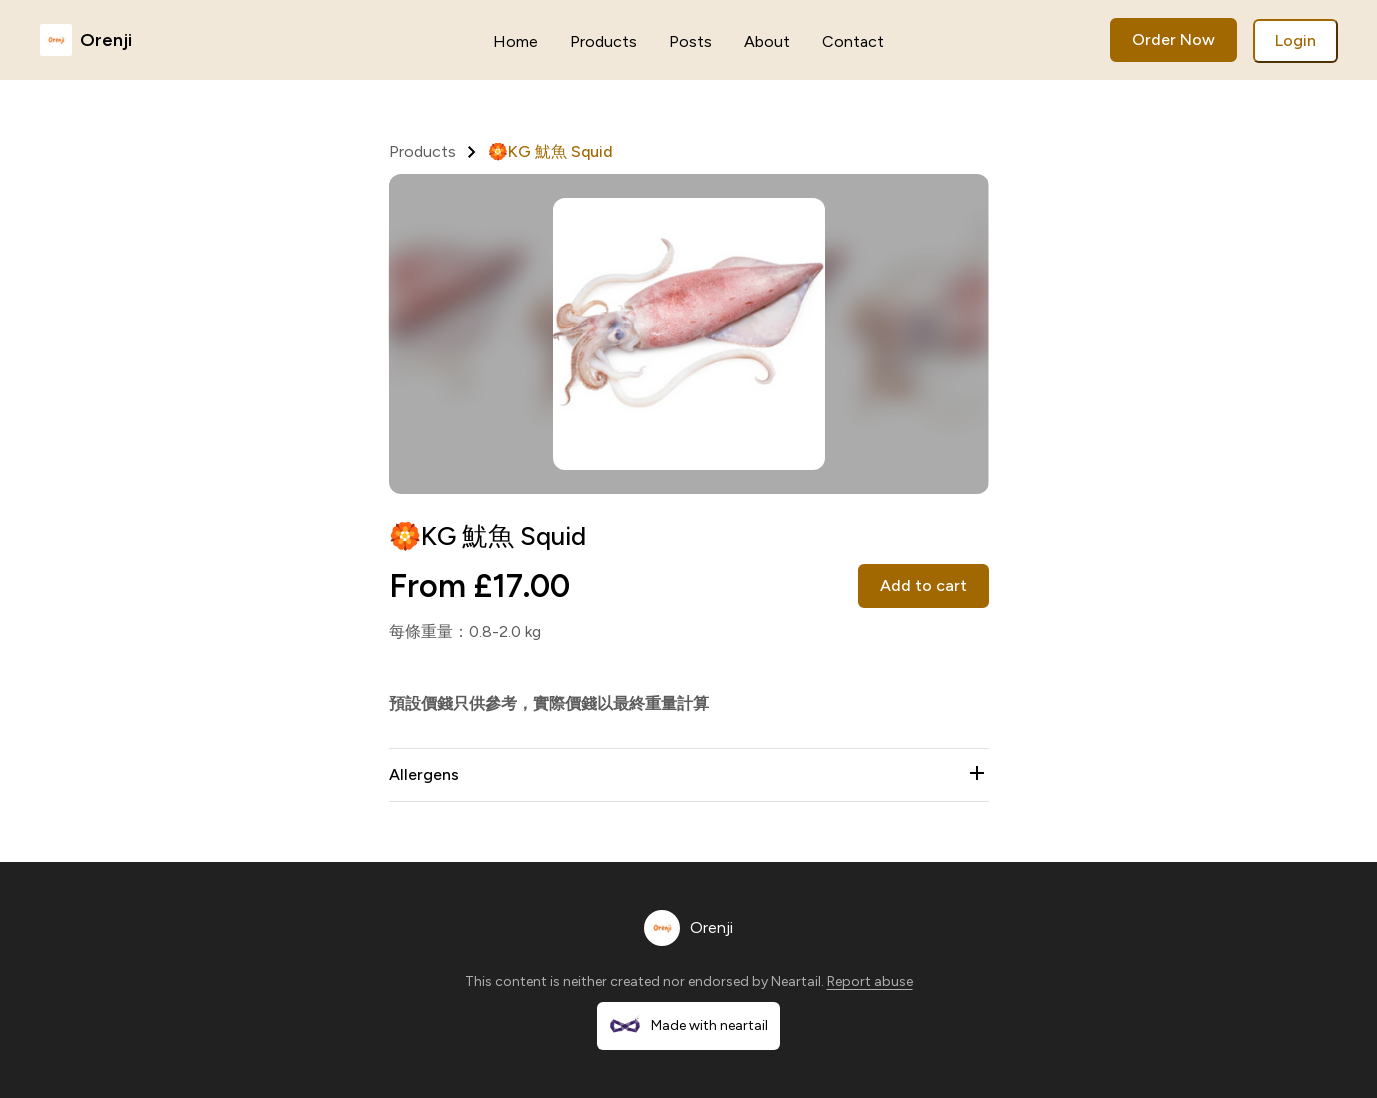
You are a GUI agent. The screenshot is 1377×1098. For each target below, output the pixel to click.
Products (603, 41)
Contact (853, 41)
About (767, 41)
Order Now (1173, 39)
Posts (690, 41)
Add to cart (923, 585)
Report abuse (870, 981)
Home (515, 41)
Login (1295, 40)
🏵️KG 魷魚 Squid (550, 151)
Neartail (796, 981)
